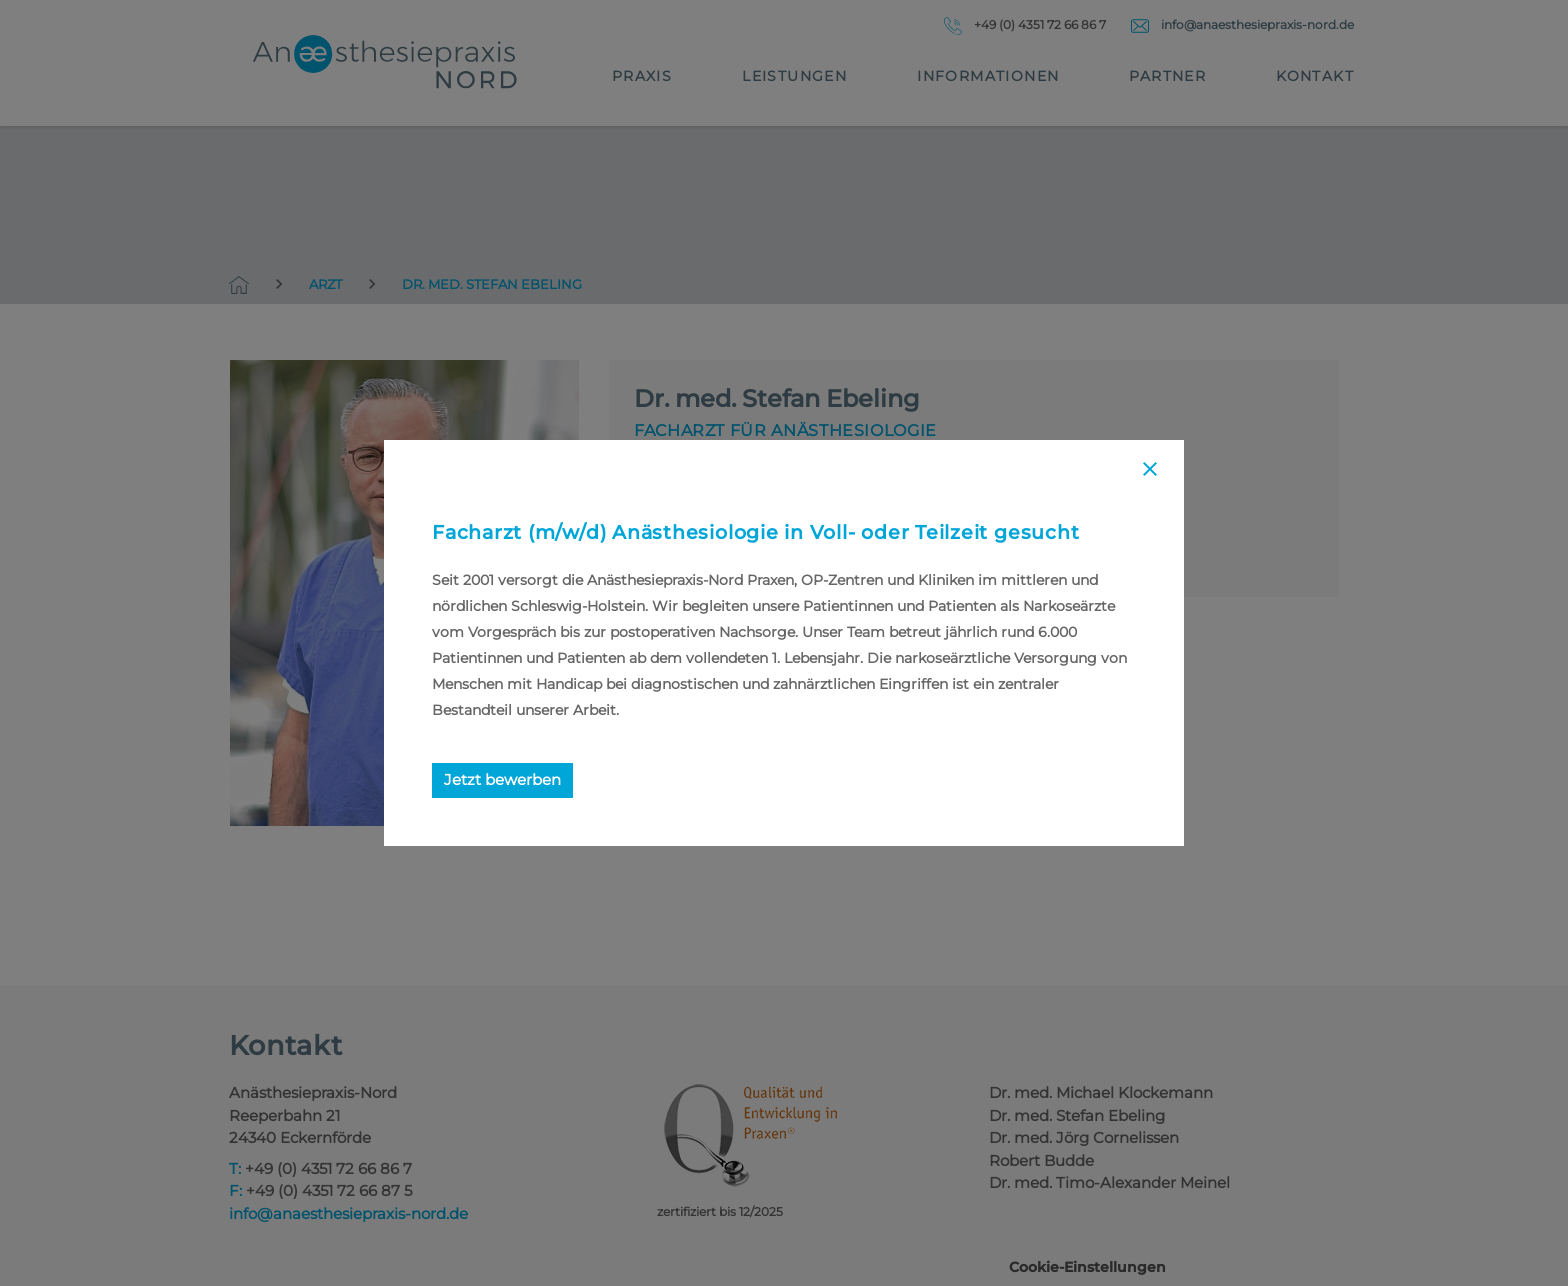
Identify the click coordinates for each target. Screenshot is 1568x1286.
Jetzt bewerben (502, 779)
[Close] (1150, 472)
